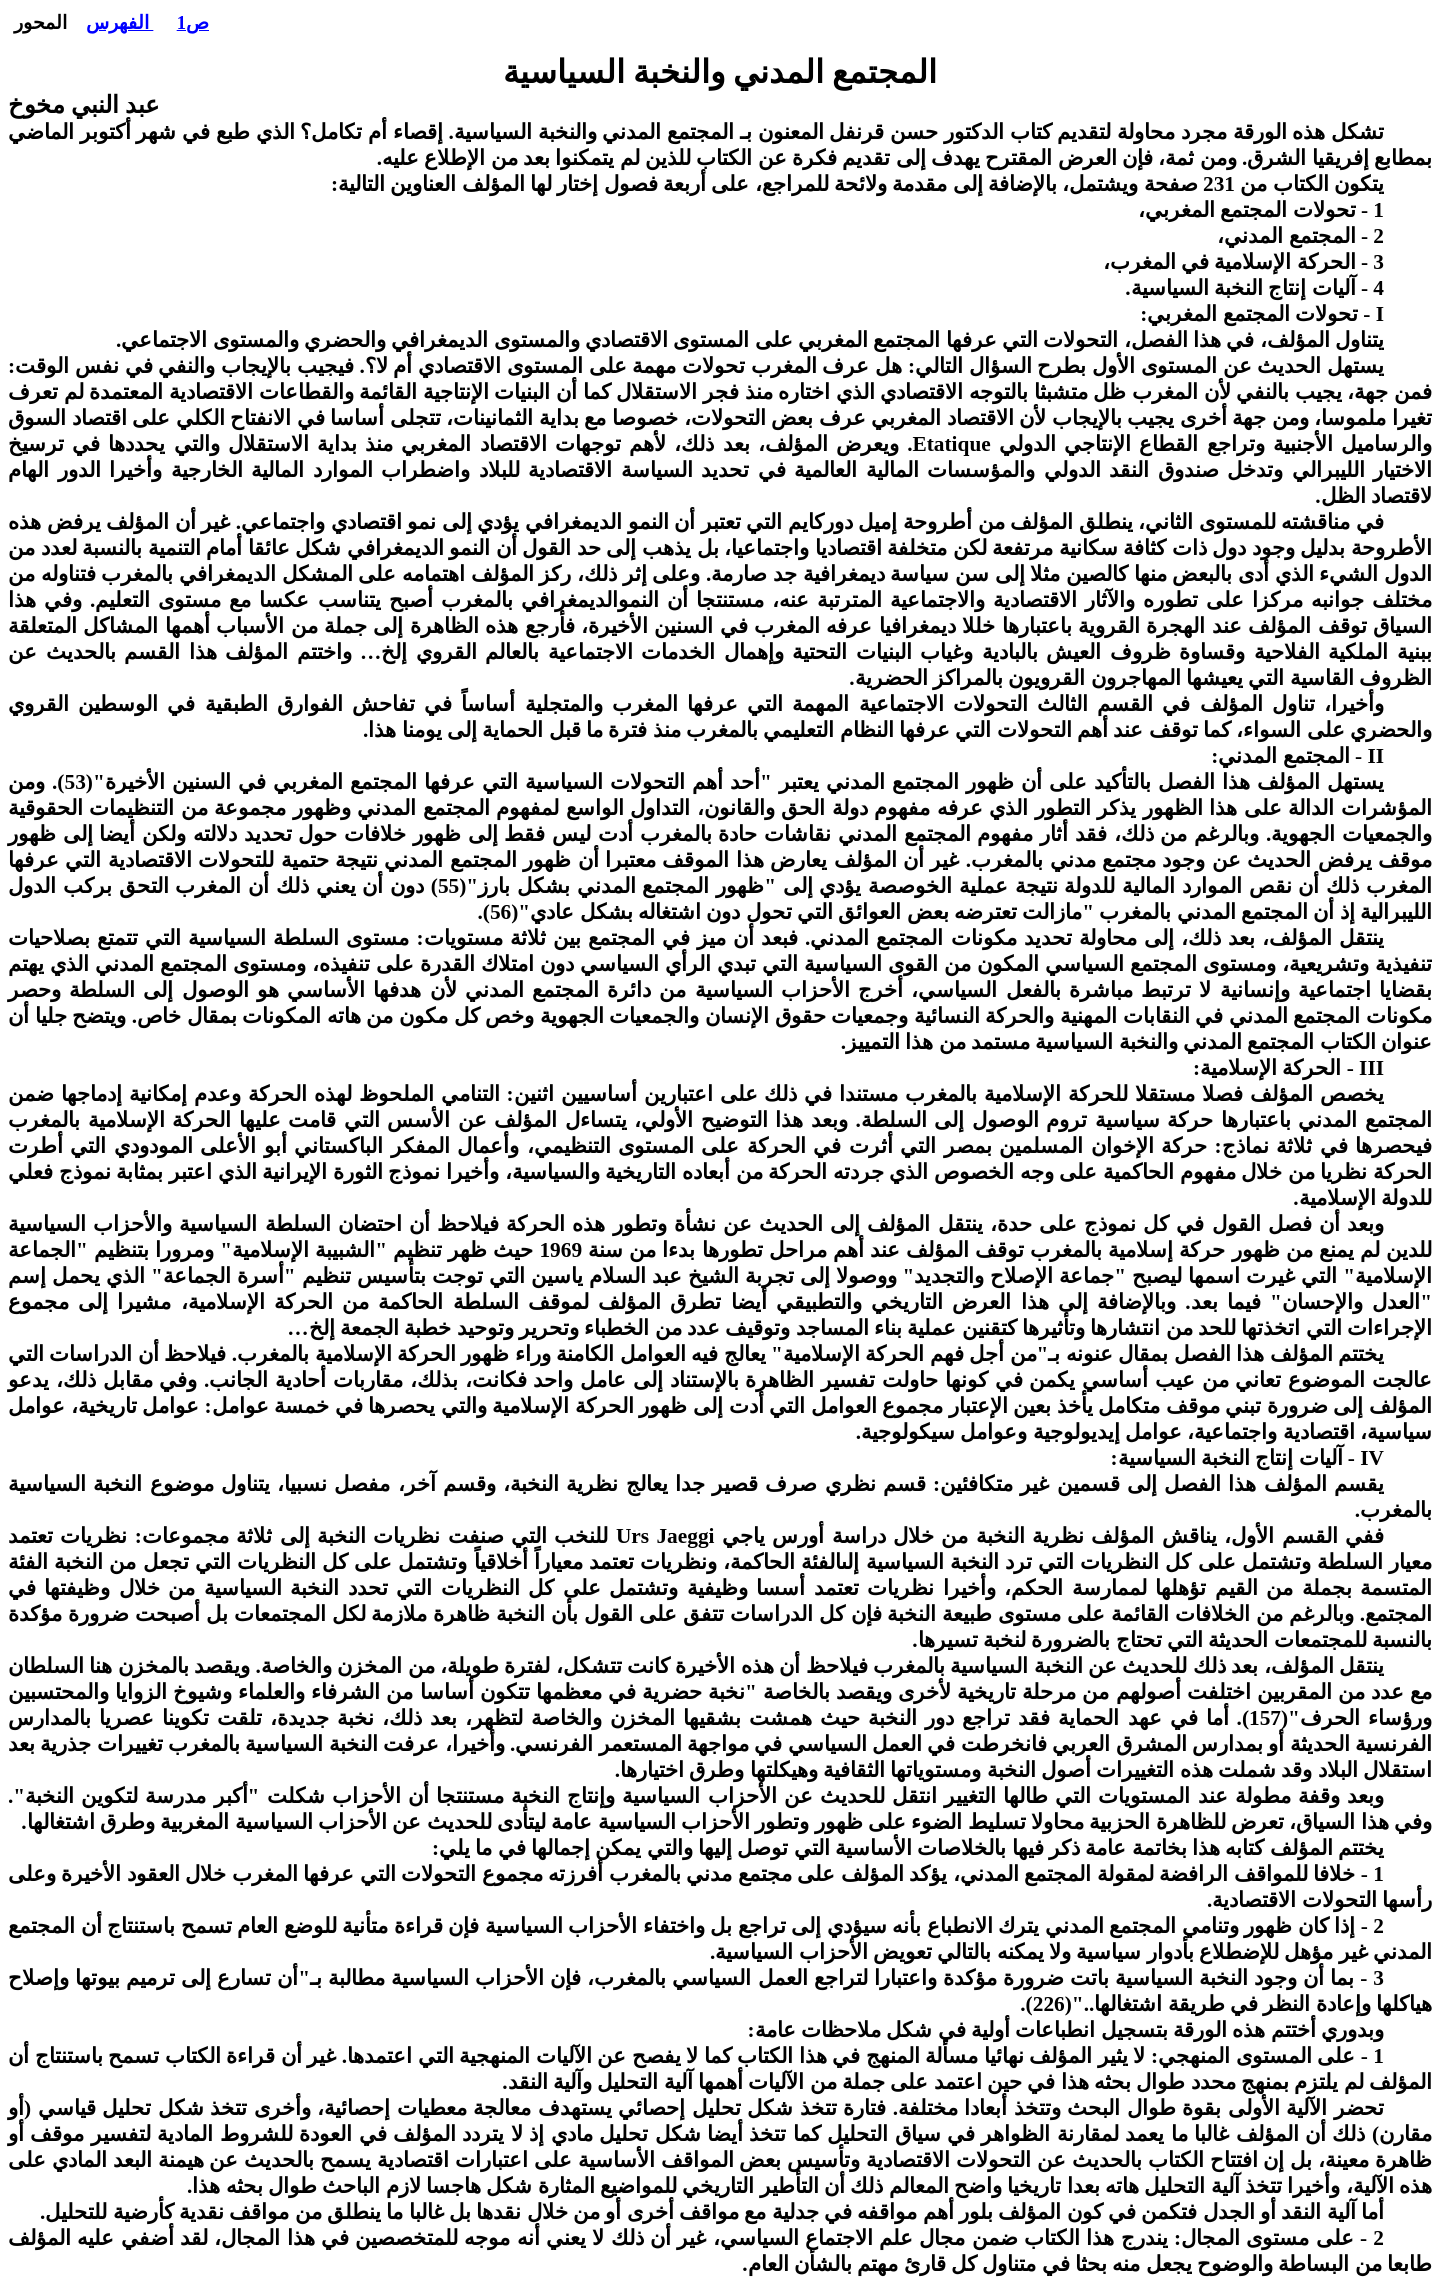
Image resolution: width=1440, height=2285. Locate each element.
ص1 (193, 22)
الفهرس (120, 22)
